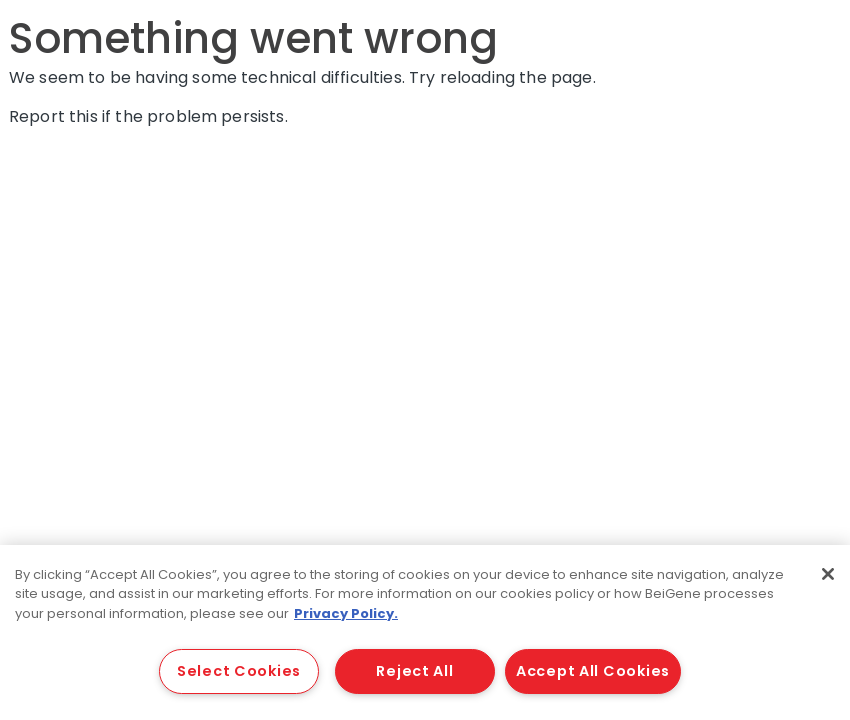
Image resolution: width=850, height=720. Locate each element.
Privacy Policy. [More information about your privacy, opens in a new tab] (346, 613)
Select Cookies (239, 671)
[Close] (828, 574)
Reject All (414, 671)
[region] (425, 632)
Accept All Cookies (593, 671)
